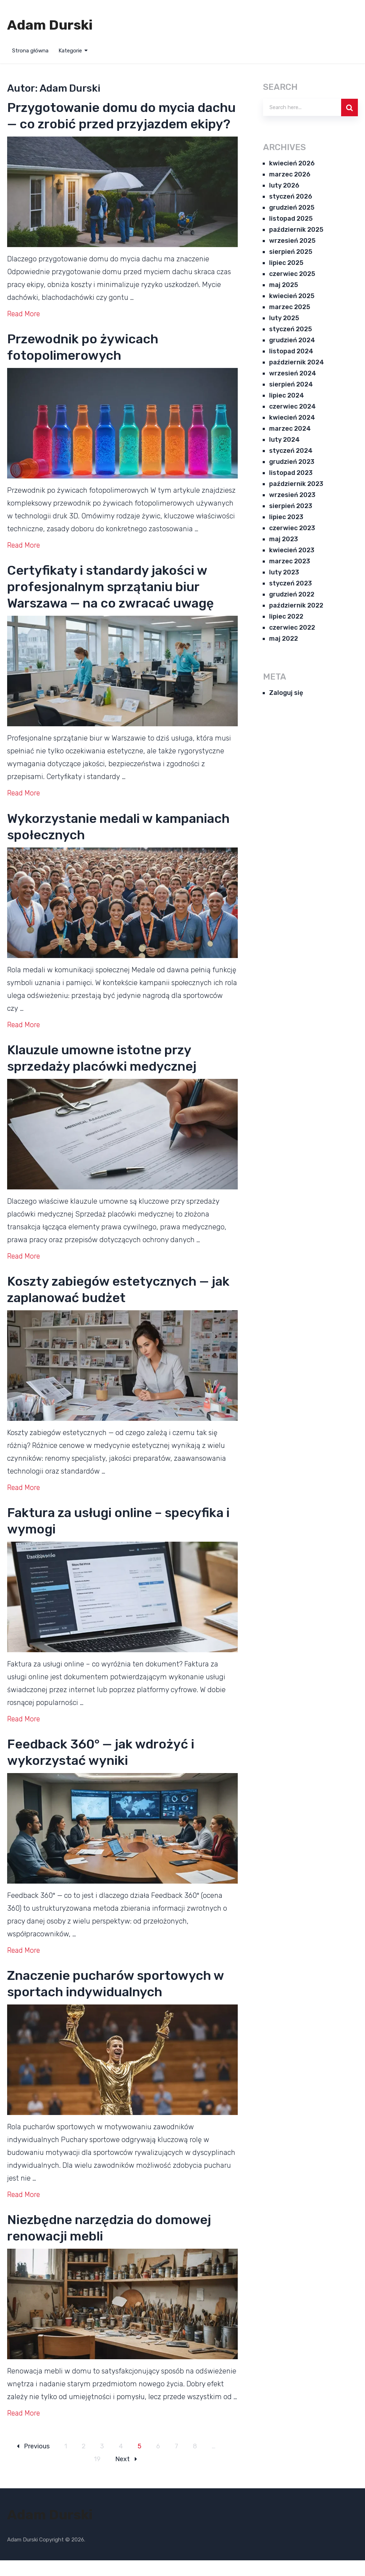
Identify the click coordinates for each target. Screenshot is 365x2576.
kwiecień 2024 (292, 417)
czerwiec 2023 (292, 528)
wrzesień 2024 (292, 373)
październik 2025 (296, 230)
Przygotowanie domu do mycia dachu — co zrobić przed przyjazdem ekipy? (111, 124)
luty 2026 (284, 185)
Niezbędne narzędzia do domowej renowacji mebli (121, 2243)
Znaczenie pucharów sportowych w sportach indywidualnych (121, 1999)
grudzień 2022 (291, 594)
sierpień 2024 (291, 384)
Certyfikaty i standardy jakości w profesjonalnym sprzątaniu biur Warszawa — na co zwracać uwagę (122, 603)
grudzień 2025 (291, 207)
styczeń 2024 (291, 451)
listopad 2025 (291, 218)
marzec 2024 (290, 428)
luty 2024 (284, 440)
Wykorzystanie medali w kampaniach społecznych (93, 842)
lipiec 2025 (286, 263)
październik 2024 (296, 362)
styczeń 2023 (290, 583)
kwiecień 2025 (291, 296)
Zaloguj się (286, 693)
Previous (33, 2462)
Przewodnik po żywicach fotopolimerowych (91, 363)
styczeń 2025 (290, 329)
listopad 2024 (291, 351)
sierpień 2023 (290, 506)
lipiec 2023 (286, 517)
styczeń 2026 (290, 196)
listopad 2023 (291, 473)
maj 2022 (283, 638)
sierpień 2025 (290, 252)
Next (126, 2475)
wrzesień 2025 (292, 241)
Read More (24, 330)
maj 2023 (283, 539)
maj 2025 (283, 285)
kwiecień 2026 (292, 163)
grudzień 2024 (292, 340)
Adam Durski (50, 25)
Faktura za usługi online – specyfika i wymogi (94, 1536)
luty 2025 (284, 318)
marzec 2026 (289, 174)
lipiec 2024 (286, 395)
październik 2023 (296, 484)
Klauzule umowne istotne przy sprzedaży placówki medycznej (113, 1074)
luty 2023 (284, 572)
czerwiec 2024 (292, 406)
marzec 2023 (289, 561)
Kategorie (70, 50)
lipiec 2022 (286, 616)
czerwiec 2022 (292, 627)
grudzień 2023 (291, 462)
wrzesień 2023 (292, 495)
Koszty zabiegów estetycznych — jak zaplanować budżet (119, 1305)
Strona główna (30, 50)
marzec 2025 (289, 307)
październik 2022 (296, 605)
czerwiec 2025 (292, 274)
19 (97, 2475)
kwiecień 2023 (291, 550)
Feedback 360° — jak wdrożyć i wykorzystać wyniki (111, 1768)
